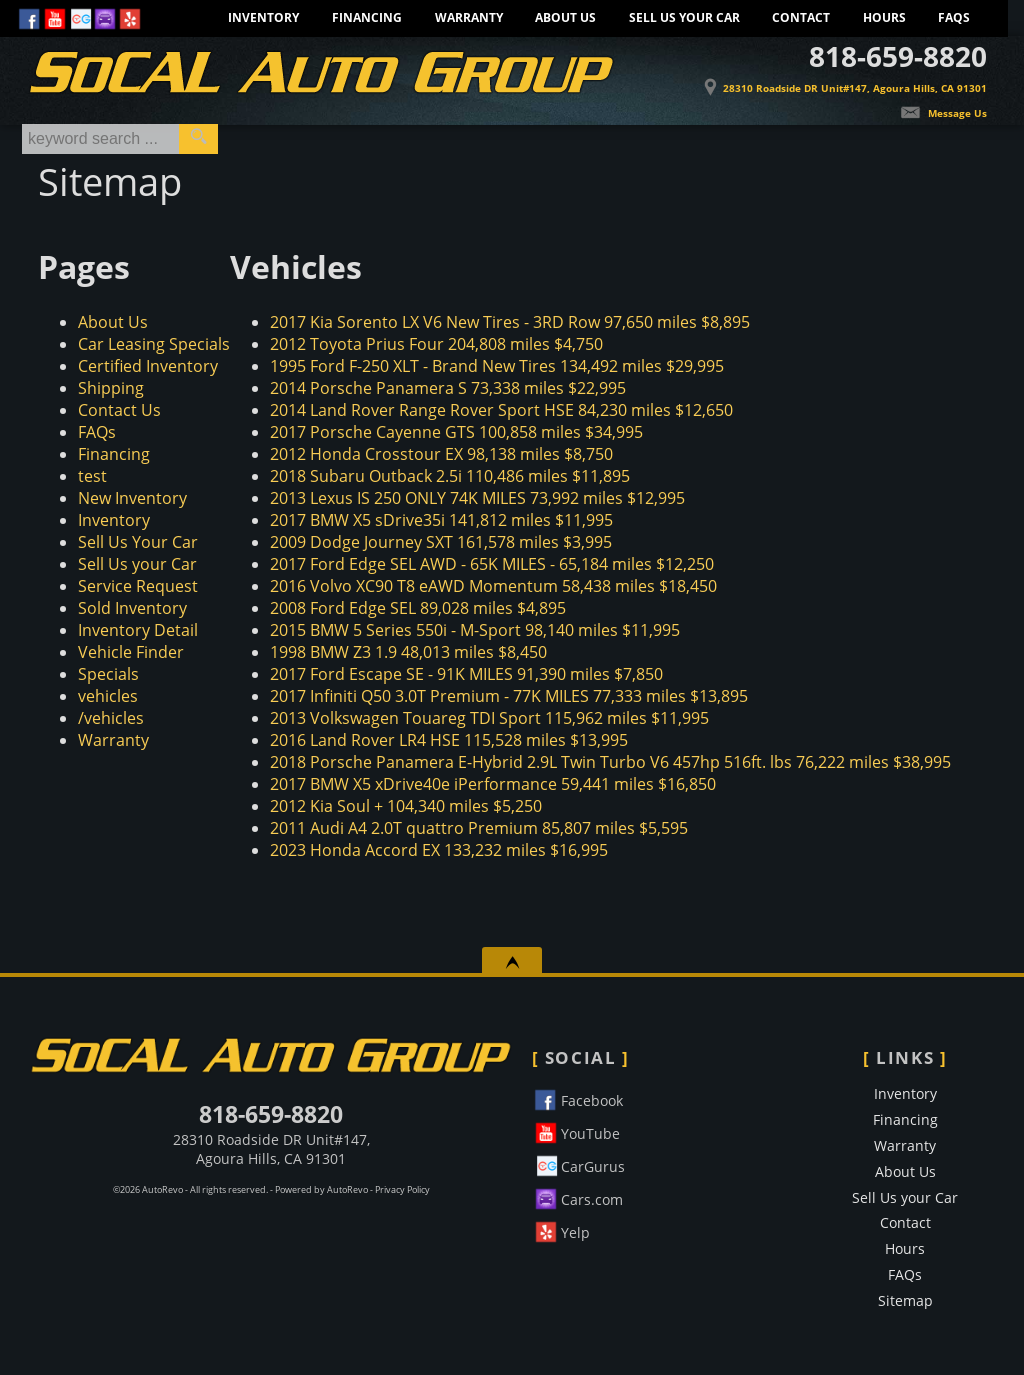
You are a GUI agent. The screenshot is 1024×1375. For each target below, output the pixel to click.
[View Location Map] (834, 79)
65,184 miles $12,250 (492, 564)
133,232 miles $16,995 (439, 850)
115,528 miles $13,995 (449, 740)
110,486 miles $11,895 (450, 476)
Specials (108, 674)
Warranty (113, 740)
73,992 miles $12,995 (477, 498)
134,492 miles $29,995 (497, 366)
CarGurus (578, 1163)
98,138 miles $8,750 (441, 454)
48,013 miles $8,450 (408, 652)
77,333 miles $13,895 (509, 696)
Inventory (114, 520)
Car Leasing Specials (154, 344)
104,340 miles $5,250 (406, 806)
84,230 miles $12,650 (501, 410)
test (92, 476)
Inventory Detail (138, 630)
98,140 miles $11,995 (475, 630)
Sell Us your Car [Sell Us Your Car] (684, 17)
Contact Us (119, 410)
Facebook (577, 1097)
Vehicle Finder (131, 652)
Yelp (561, 1229)
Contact (801, 17)
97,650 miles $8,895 (510, 322)
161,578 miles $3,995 (441, 542)
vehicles (108, 696)
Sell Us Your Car (138, 542)
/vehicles (111, 718)
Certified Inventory (148, 366)
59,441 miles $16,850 (493, 784)
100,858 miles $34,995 (456, 432)
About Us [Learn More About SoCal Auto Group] (565, 17)
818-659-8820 (271, 1114)
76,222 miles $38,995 (610, 762)
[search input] (100, 139)
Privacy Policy (402, 1190)
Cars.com (577, 1196)
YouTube (576, 1130)
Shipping (111, 388)
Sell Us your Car (137, 564)
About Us (113, 322)
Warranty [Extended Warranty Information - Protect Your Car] (469, 17)
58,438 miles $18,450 (493, 586)
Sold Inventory (132, 608)
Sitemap (905, 1300)
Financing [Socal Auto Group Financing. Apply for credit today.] (367, 17)
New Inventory (132, 498)
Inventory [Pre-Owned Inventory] (263, 17)
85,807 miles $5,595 (479, 828)
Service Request (138, 586)
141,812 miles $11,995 (441, 520)
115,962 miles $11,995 (489, 718)
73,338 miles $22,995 (448, 388)
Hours (884, 17)
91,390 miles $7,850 (466, 674)
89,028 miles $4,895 (418, 608)
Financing (114, 454)
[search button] (198, 139)
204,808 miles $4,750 (436, 344)
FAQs (954, 17)
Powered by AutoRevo (321, 1190)
